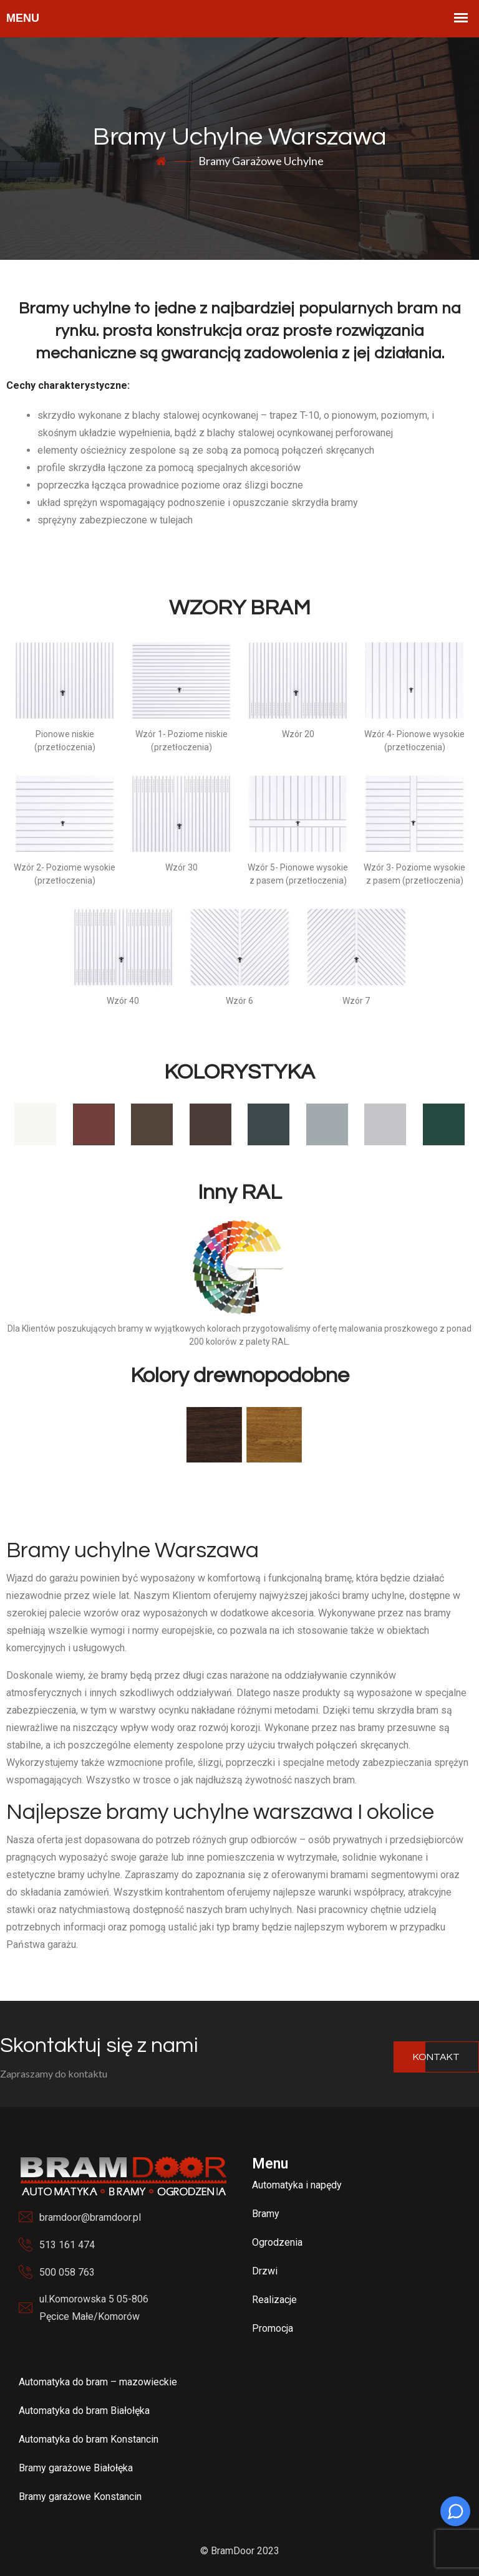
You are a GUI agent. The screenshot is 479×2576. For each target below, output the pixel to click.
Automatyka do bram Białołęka (84, 2410)
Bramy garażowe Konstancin (80, 2496)
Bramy (265, 2214)
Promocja (272, 2328)
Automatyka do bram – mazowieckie (98, 2382)
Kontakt (436, 2057)
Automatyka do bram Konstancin (88, 2439)
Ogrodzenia (277, 2242)
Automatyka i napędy (297, 2185)
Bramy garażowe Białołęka (76, 2468)
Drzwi (265, 2271)
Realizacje (274, 2300)
